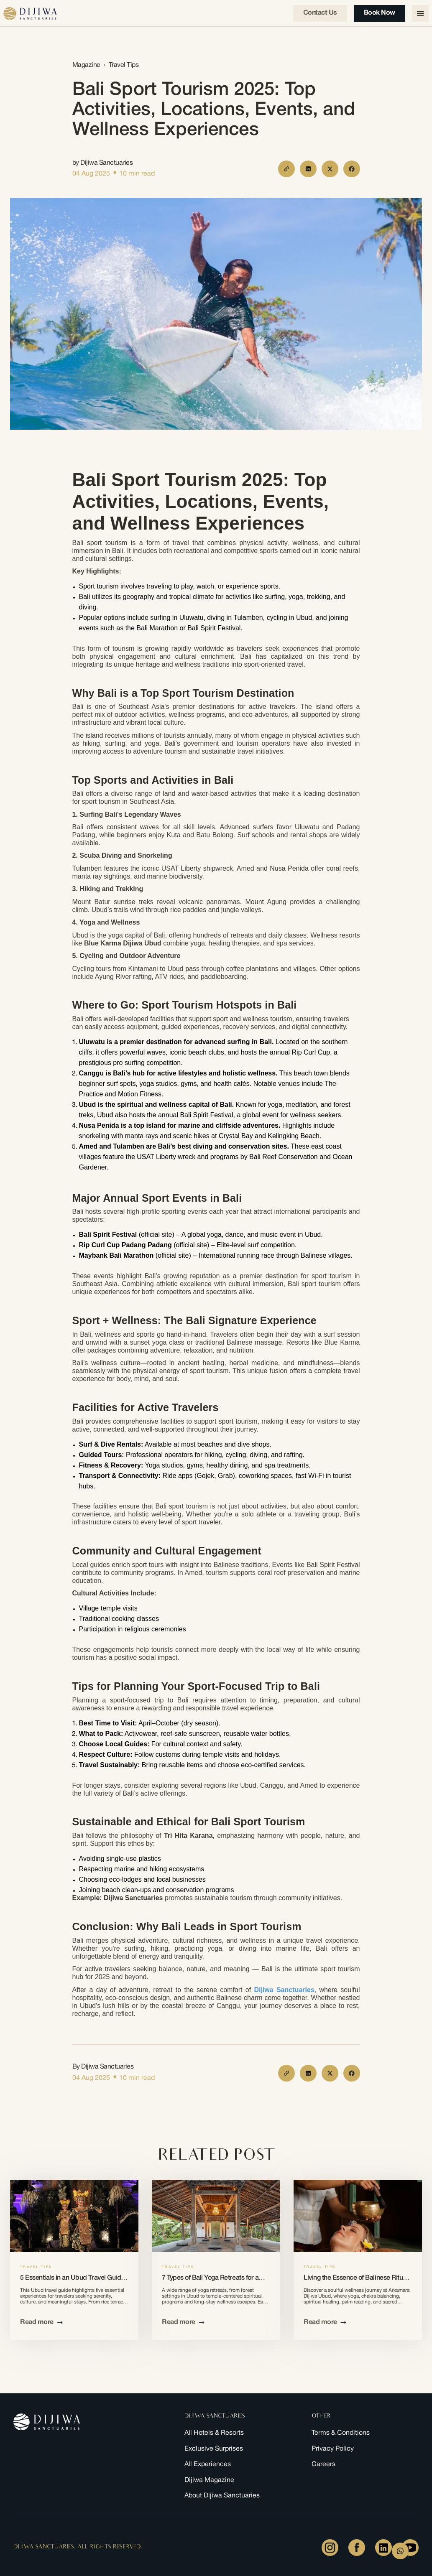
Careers (323, 2464)
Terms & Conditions (341, 2433)
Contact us (320, 13)
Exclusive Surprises (213, 2448)
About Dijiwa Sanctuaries (222, 2496)
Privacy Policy (333, 2448)
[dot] (114, 173)
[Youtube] (410, 2547)
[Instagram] (330, 2547)
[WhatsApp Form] (400, 2551)
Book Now (379, 13)
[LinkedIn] (383, 2547)
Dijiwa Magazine (209, 2480)
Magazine (86, 65)
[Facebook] (356, 2547)
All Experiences (207, 2464)
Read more (41, 2322)
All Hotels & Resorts (214, 2433)
